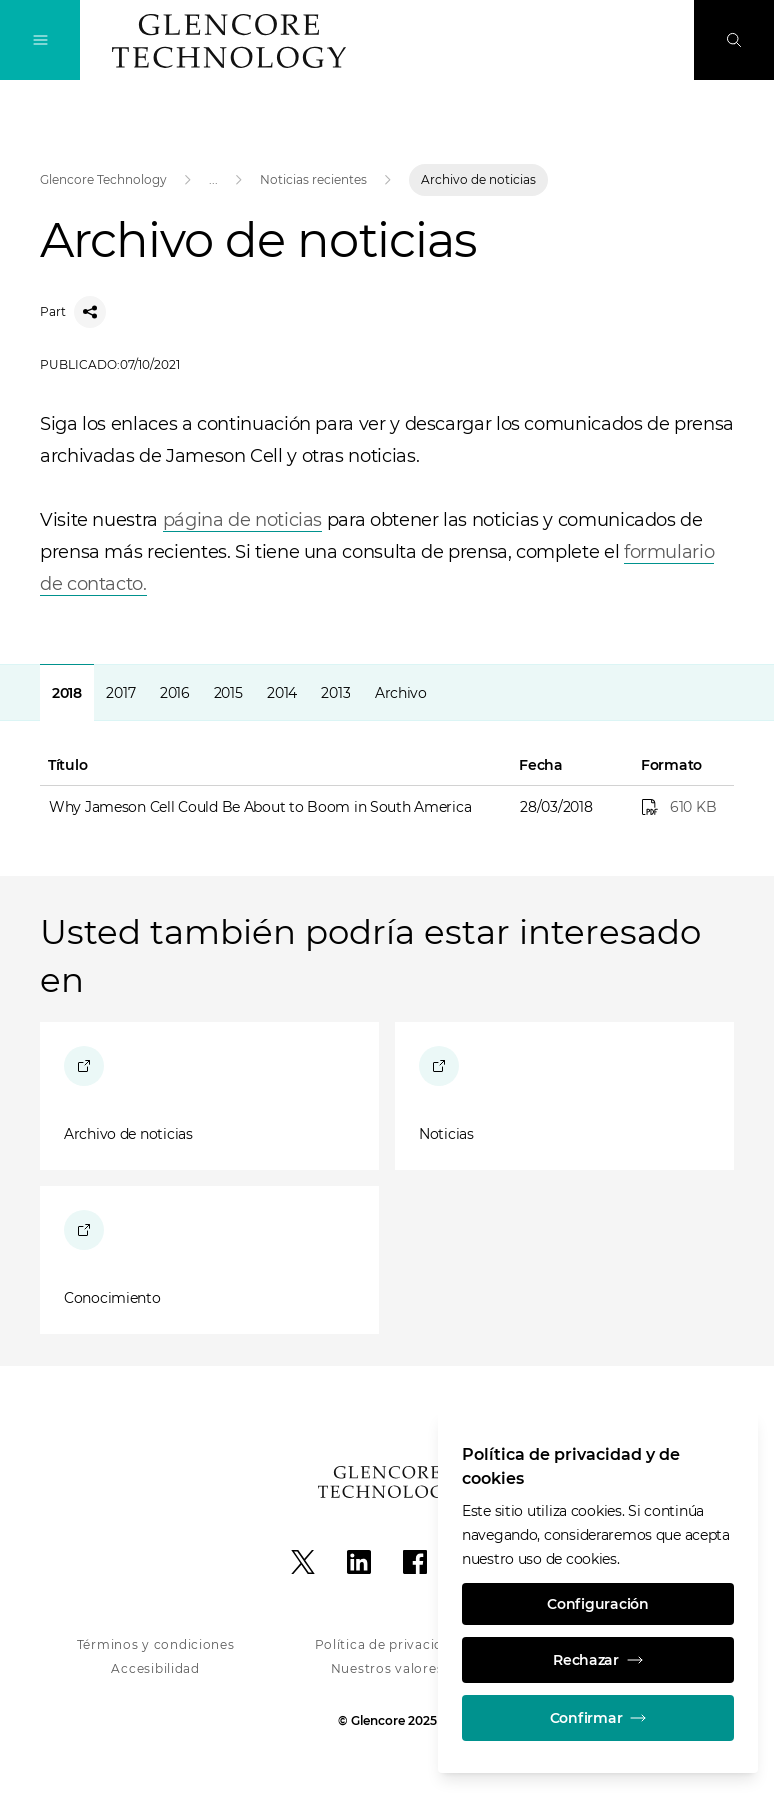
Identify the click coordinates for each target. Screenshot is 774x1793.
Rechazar (598, 1660)
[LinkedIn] (359, 1562)
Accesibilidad (155, 1668)
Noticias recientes (313, 179)
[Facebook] (415, 1562)
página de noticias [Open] (243, 520)
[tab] (67, 692)
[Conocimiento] (209, 1260)
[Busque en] (734, 40)
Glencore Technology (103, 179)
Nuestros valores (387, 1668)
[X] (303, 1562)
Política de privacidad (387, 1644)
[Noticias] (564, 1096)
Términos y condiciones (156, 1644)
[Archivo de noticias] (209, 1096)
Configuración (597, 1604)
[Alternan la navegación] (40, 40)
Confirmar (598, 1718)
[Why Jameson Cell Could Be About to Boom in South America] (681, 807)
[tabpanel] (387, 746)
